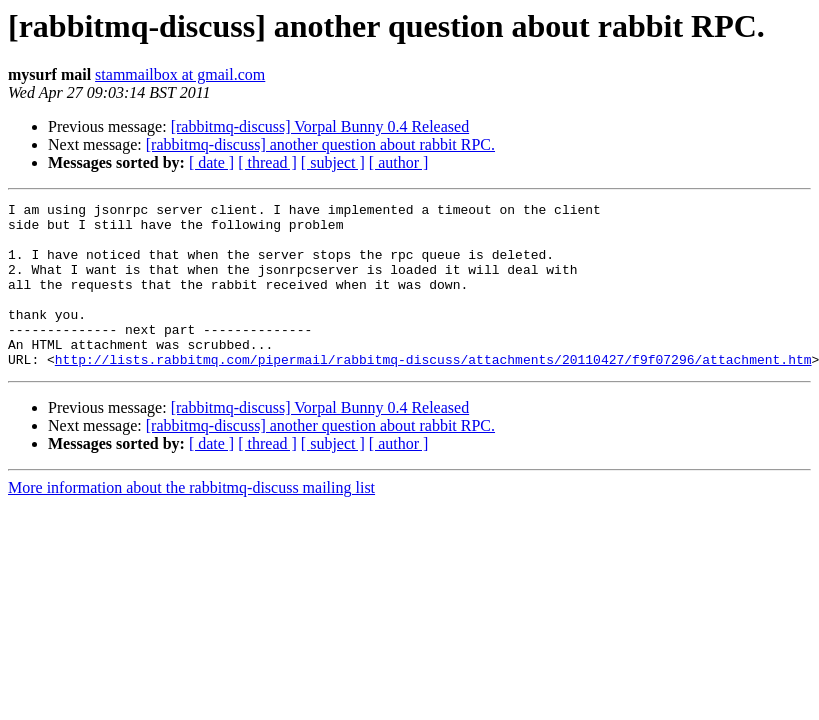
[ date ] (211, 162)
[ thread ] (267, 162)
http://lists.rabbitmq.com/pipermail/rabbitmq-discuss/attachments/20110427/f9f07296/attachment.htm (433, 392)
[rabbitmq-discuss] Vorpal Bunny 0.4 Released (320, 126)
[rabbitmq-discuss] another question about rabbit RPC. (320, 144)
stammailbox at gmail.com (180, 74)
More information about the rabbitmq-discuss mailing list (191, 520)
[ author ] (399, 162)
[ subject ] (333, 162)
